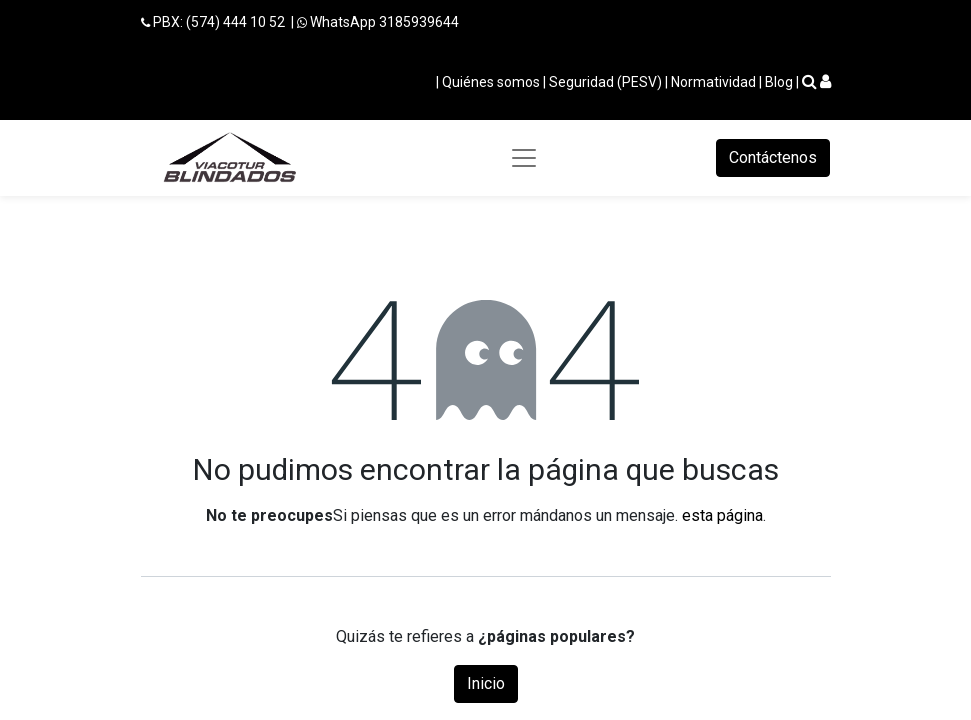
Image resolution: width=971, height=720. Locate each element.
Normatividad (713, 82)
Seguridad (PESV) (605, 82)
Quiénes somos (491, 82)
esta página (722, 515)
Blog (779, 82)
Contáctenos (773, 157)
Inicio (486, 683)
